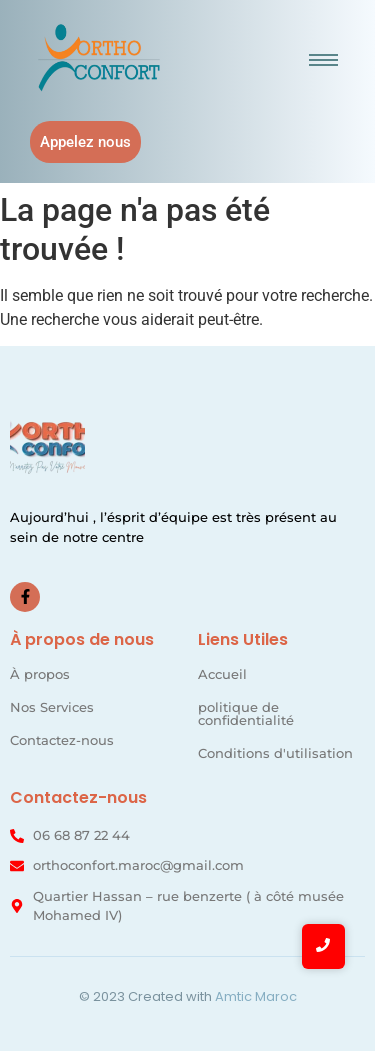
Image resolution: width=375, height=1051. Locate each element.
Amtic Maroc (256, 996)
